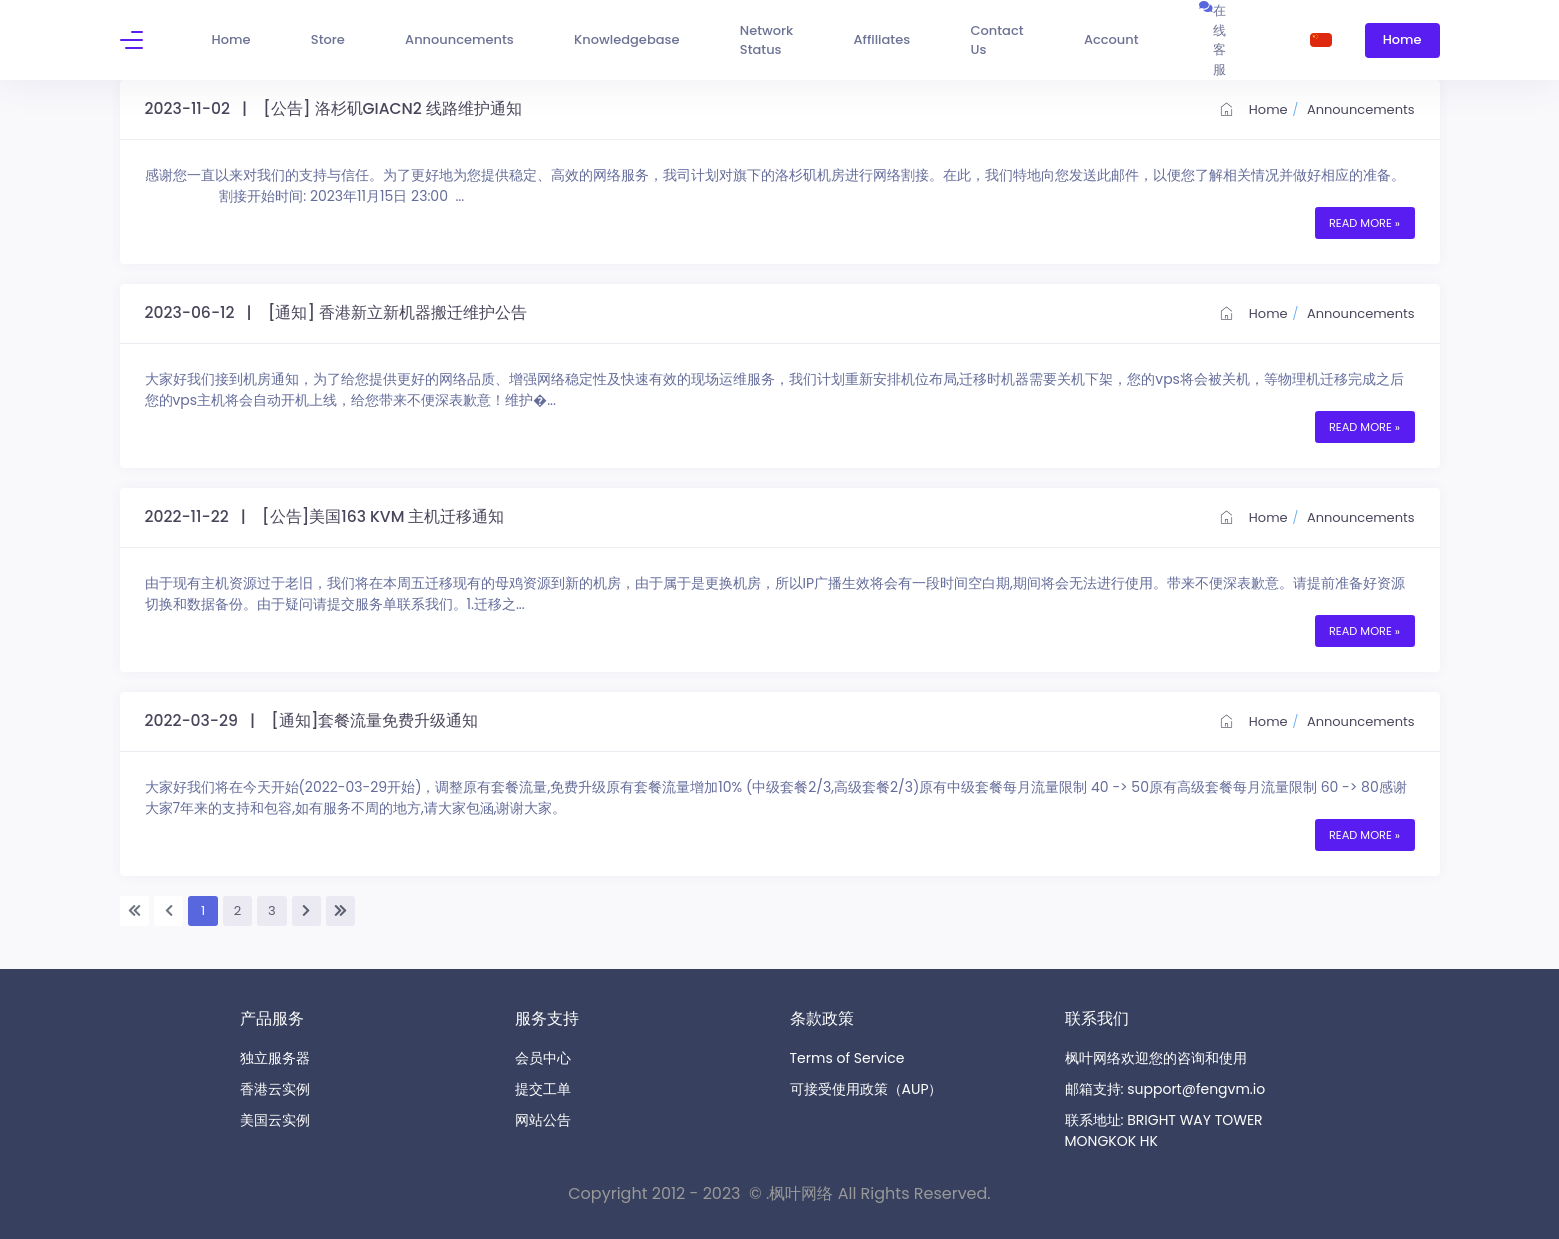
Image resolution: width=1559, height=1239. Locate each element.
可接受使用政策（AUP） (866, 1089)
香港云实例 (275, 1089)
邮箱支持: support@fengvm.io (1165, 1089)
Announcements (1361, 109)
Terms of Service (847, 1058)
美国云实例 (275, 1120)
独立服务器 (275, 1058)
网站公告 (543, 1120)
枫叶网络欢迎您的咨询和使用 (1156, 1058)
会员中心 (543, 1058)
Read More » (1364, 223)
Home (1254, 109)
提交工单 (543, 1089)
